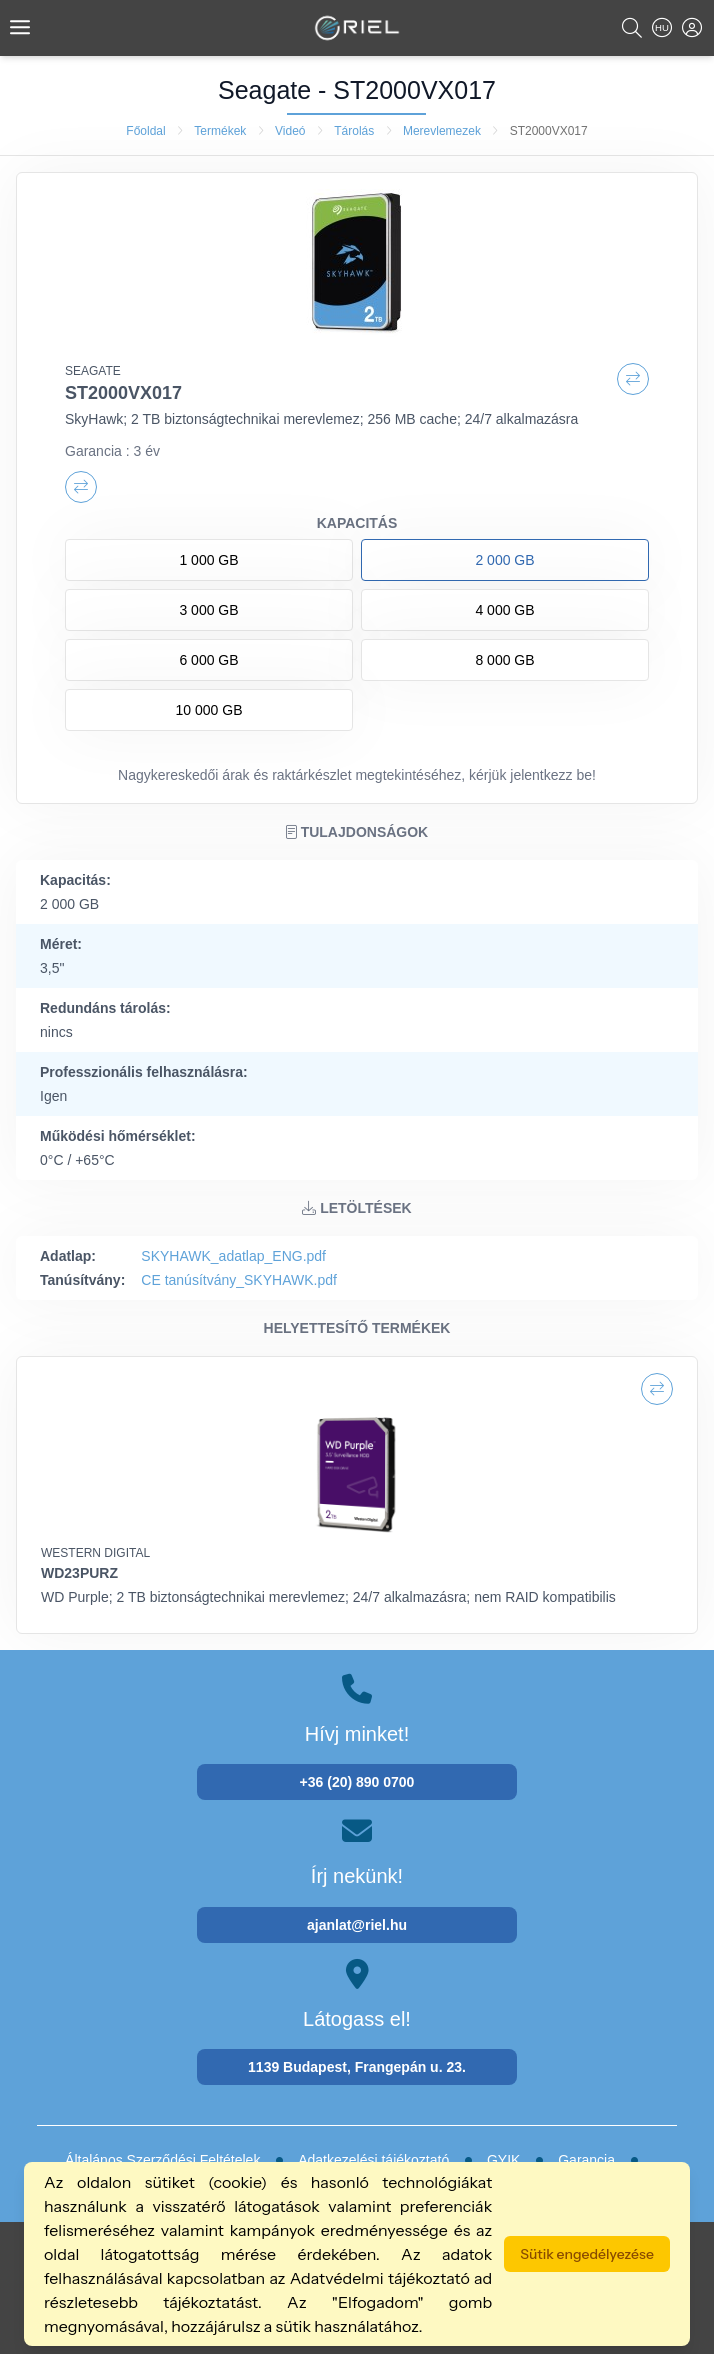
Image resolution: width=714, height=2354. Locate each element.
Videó (290, 131)
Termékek (220, 131)
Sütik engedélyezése (587, 2254)
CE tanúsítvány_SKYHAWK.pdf (239, 1280)
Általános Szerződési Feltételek (162, 2160)
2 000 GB (504, 560)
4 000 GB (504, 610)
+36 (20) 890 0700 (357, 1782)
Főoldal (145, 131)
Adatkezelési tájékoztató (373, 2160)
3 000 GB (208, 610)
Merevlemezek (442, 131)
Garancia (586, 2160)
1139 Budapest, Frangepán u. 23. (357, 2067)
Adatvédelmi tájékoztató (380, 2278)
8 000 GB (504, 660)
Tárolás (354, 131)
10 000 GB (209, 710)
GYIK (503, 2160)
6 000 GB (208, 660)
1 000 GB (208, 560)
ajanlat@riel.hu (357, 1925)
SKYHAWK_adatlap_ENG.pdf (233, 1256)
